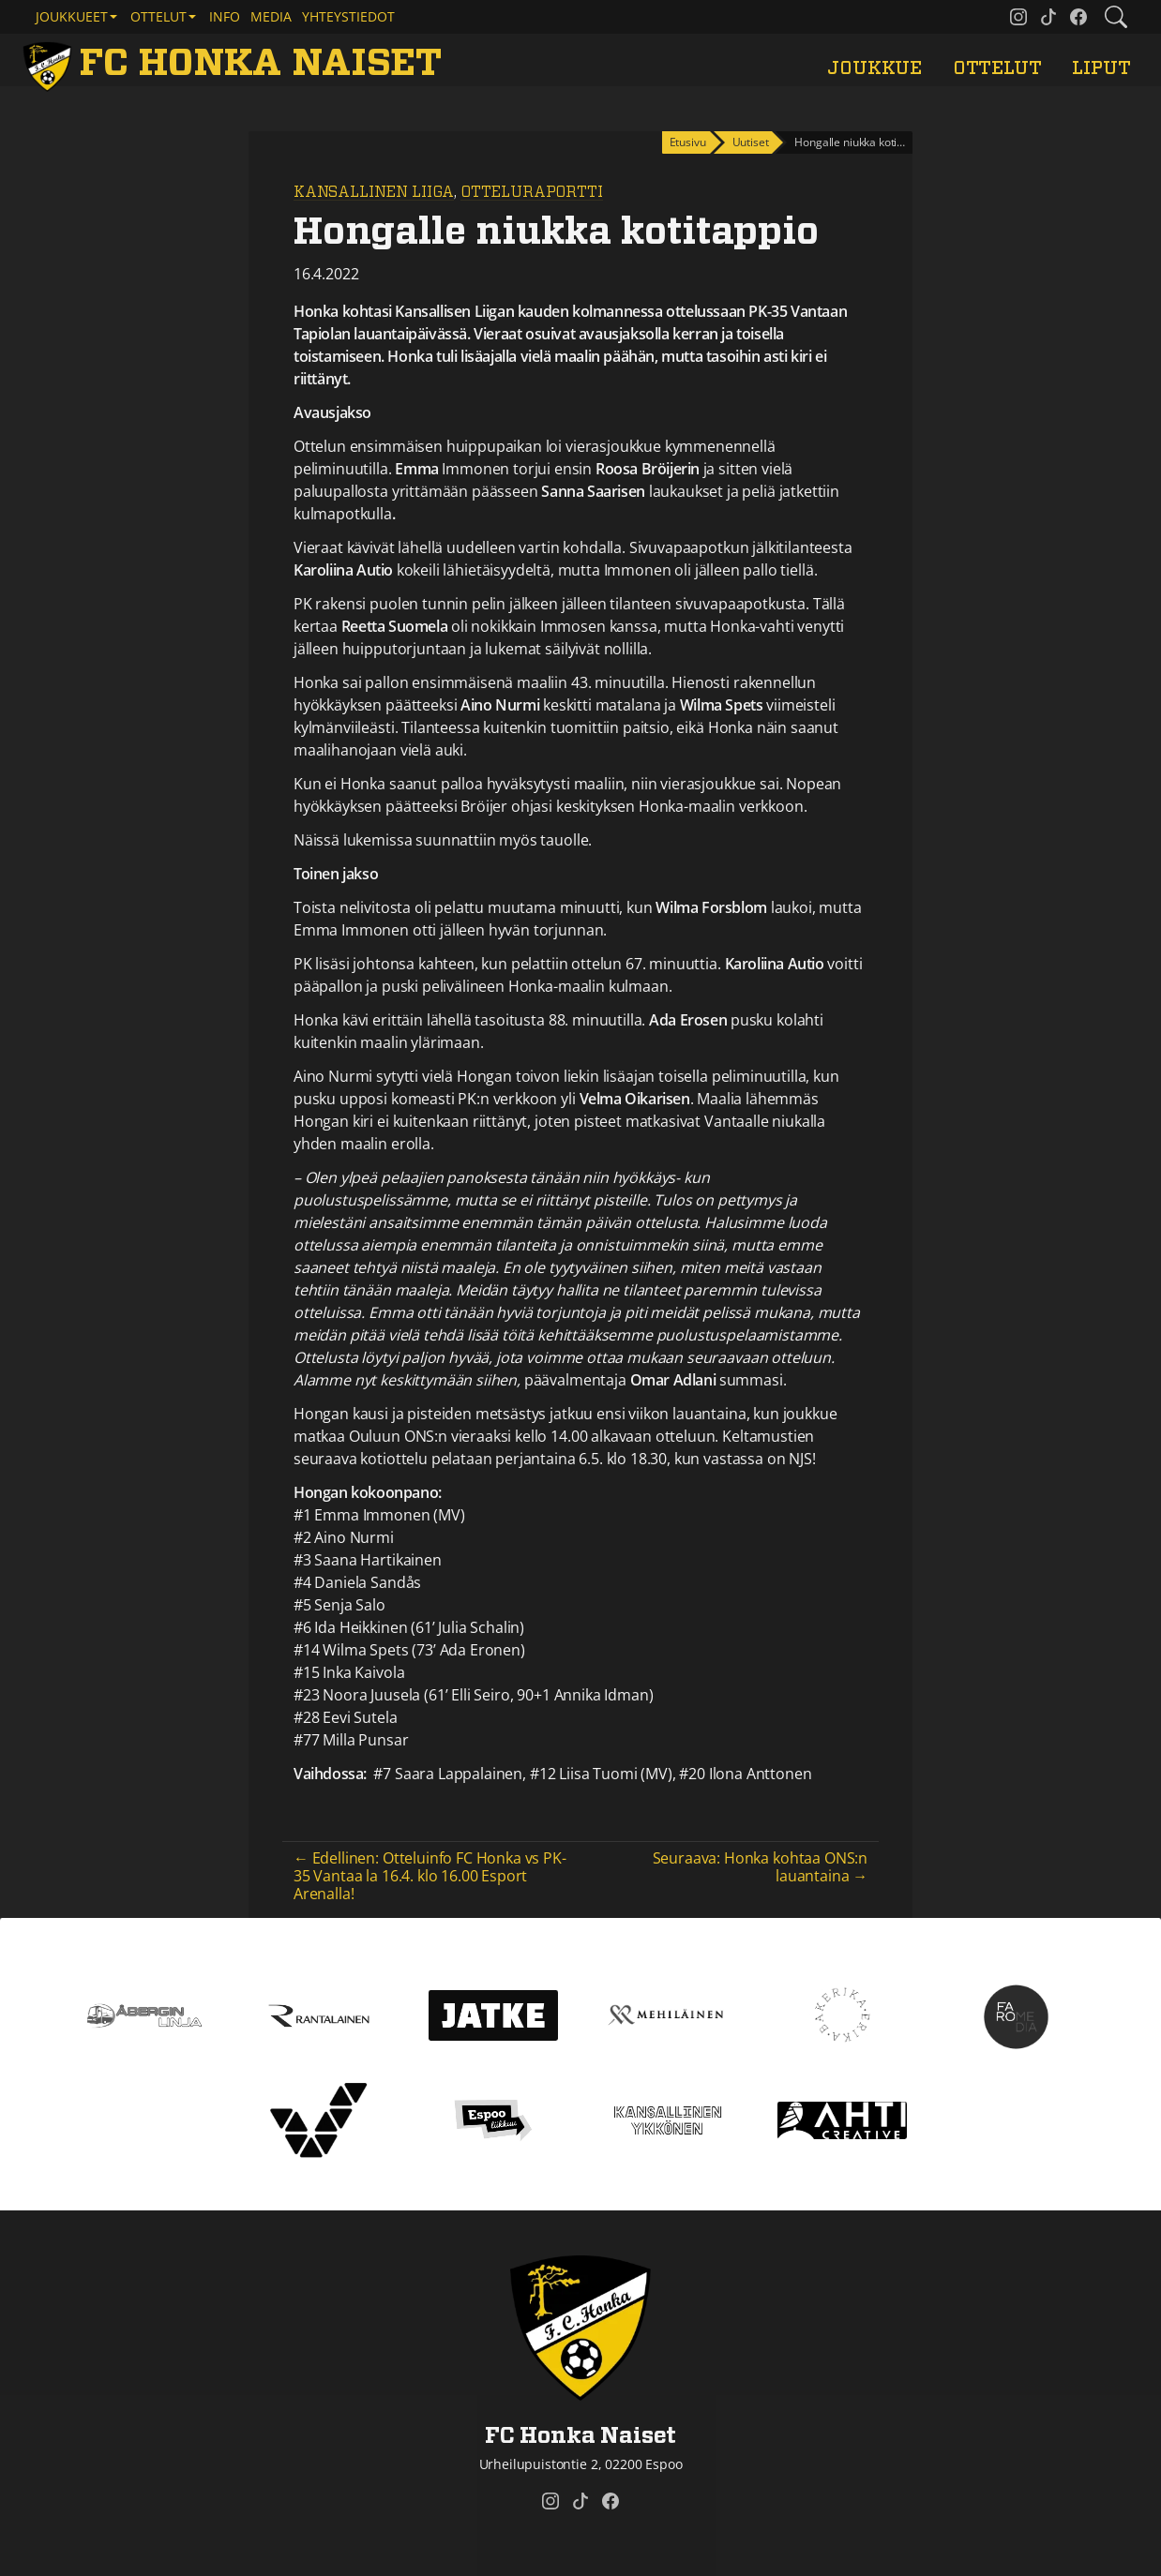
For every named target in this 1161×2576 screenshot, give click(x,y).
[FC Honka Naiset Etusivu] (236, 63)
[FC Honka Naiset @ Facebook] (1078, 17)
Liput (1101, 68)
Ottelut (997, 68)
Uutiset (750, 142)
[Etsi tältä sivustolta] (1116, 17)
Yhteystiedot (348, 16)
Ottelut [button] (158, 16)
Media (271, 16)
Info (224, 16)
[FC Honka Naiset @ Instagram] (1018, 17)
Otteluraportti (531, 192)
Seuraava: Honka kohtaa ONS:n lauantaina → (760, 1867)
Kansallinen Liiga (374, 192)
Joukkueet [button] (72, 16)
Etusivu (688, 142)
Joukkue (874, 68)
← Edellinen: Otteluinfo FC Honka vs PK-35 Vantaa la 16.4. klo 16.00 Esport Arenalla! (430, 1876)
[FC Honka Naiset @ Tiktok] (1048, 17)
